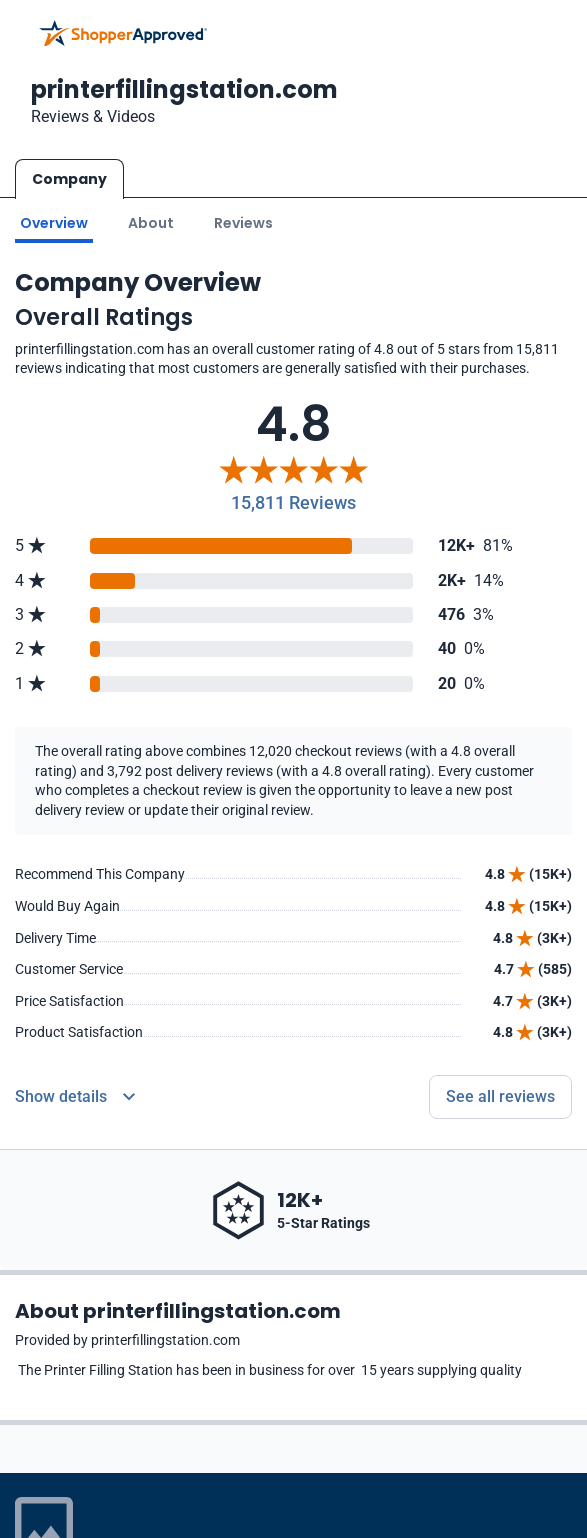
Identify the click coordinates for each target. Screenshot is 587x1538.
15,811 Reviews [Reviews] (293, 502)
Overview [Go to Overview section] (54, 223)
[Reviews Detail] (75, 1097)
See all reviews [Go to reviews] (500, 1096)
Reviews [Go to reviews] (243, 223)
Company (69, 179)
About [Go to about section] (151, 223)
